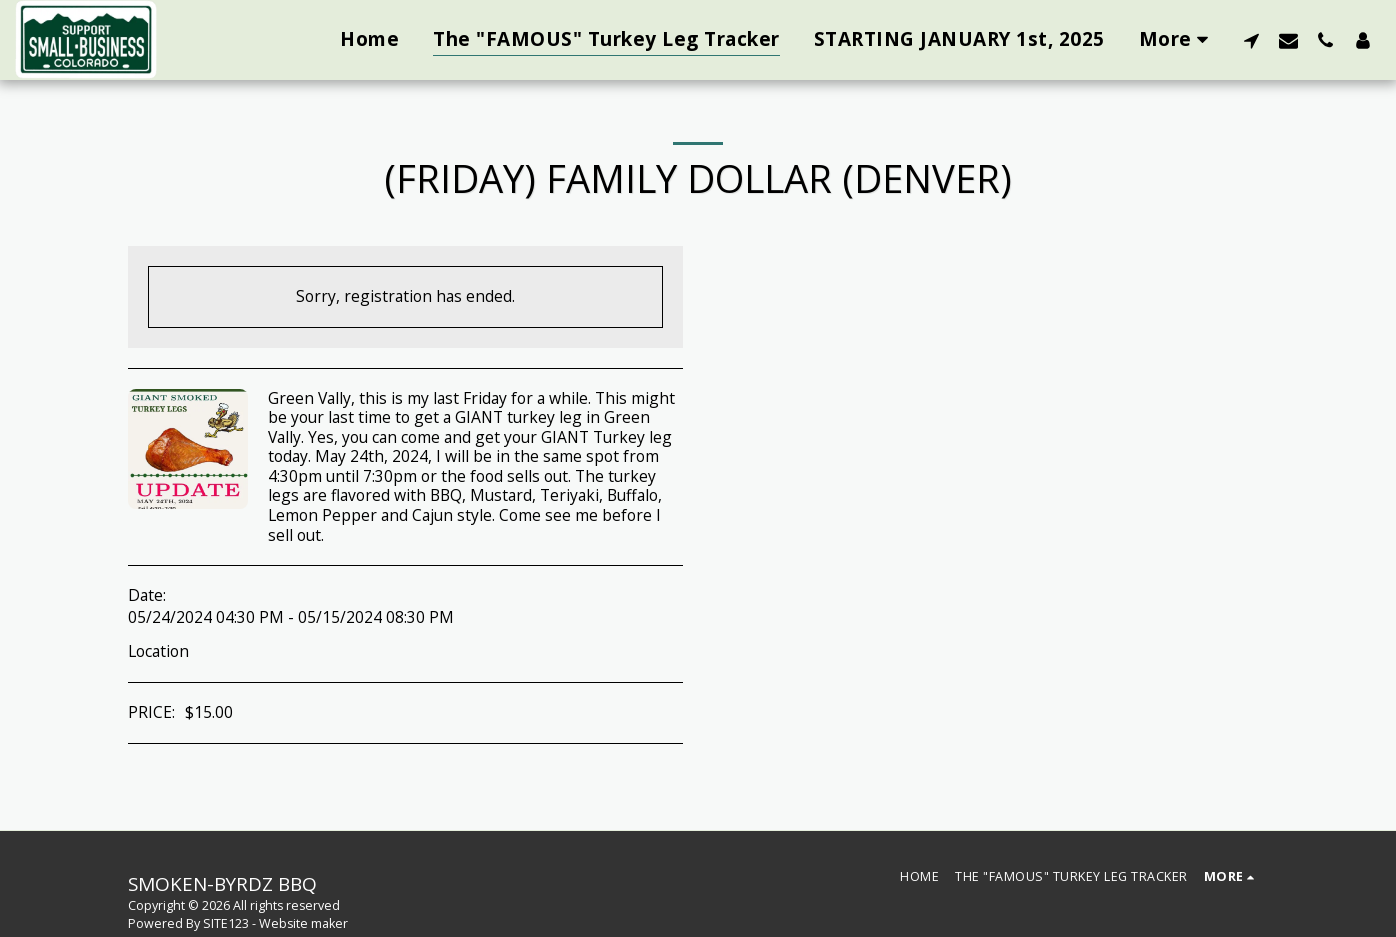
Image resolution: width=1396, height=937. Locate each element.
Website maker (303, 923)
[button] (1251, 40)
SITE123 (226, 923)
